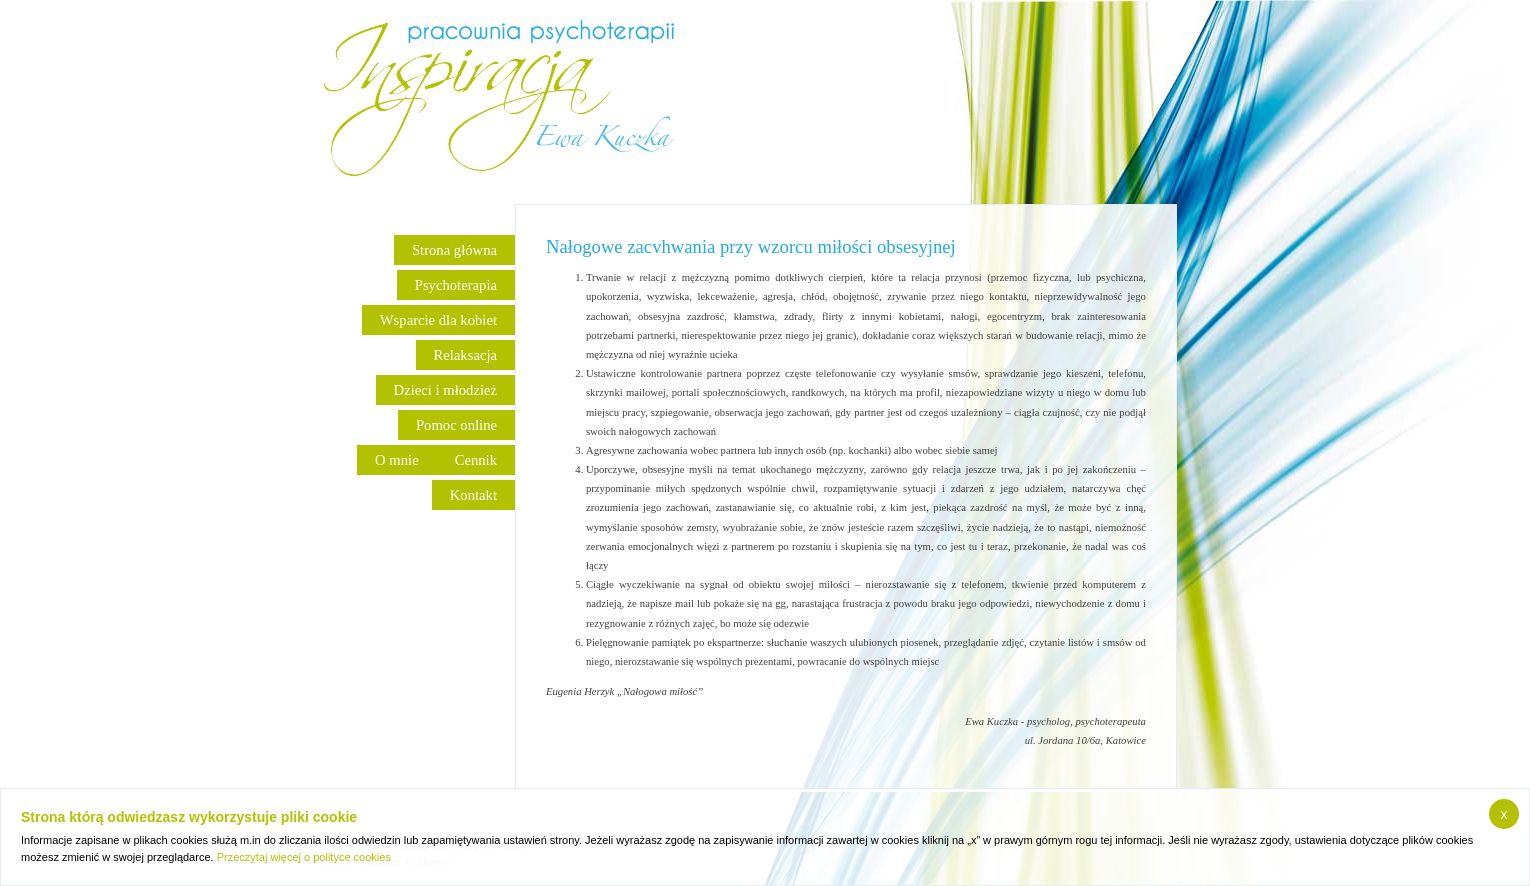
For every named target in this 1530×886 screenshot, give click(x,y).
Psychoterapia (456, 285)
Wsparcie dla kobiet (438, 320)
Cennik (476, 460)
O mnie (397, 460)
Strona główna (454, 250)
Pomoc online (456, 425)
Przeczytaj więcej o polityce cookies (304, 857)
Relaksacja (465, 355)
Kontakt (473, 495)
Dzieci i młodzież (445, 390)
